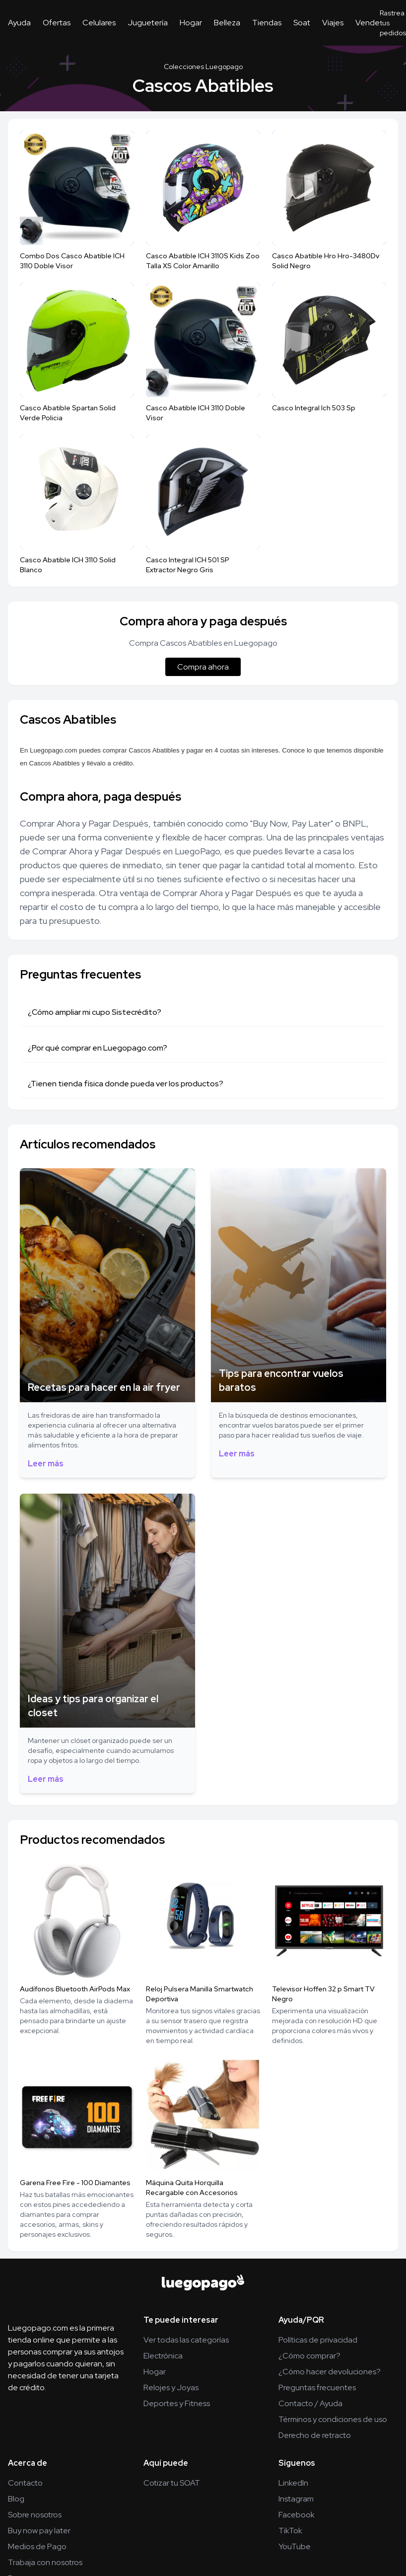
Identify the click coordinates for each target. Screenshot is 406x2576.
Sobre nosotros (35, 2514)
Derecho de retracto (314, 2435)
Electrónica (163, 2355)
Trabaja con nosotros (45, 2562)
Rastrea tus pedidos (393, 22)
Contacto (25, 2483)
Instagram (296, 2499)
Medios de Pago (37, 2546)
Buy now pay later (39, 2530)
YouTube (294, 2546)
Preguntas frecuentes (317, 2387)
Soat (301, 22)
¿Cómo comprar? (309, 2355)
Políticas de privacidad (317, 2340)
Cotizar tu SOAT (171, 2483)
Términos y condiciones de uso (332, 2419)
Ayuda (19, 22)
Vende (367, 22)
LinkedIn (293, 2483)
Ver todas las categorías (186, 2340)
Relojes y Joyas (171, 2387)
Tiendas (266, 22)
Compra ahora (203, 667)
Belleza (227, 22)
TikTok (290, 2530)
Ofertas (56, 22)
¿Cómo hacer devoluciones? (329, 2371)
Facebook (296, 2514)
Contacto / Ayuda (310, 2403)
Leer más (46, 1463)
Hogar (191, 22)
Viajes (332, 22)
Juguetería (148, 22)
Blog (16, 2499)
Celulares (99, 22)
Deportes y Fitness (176, 2403)
